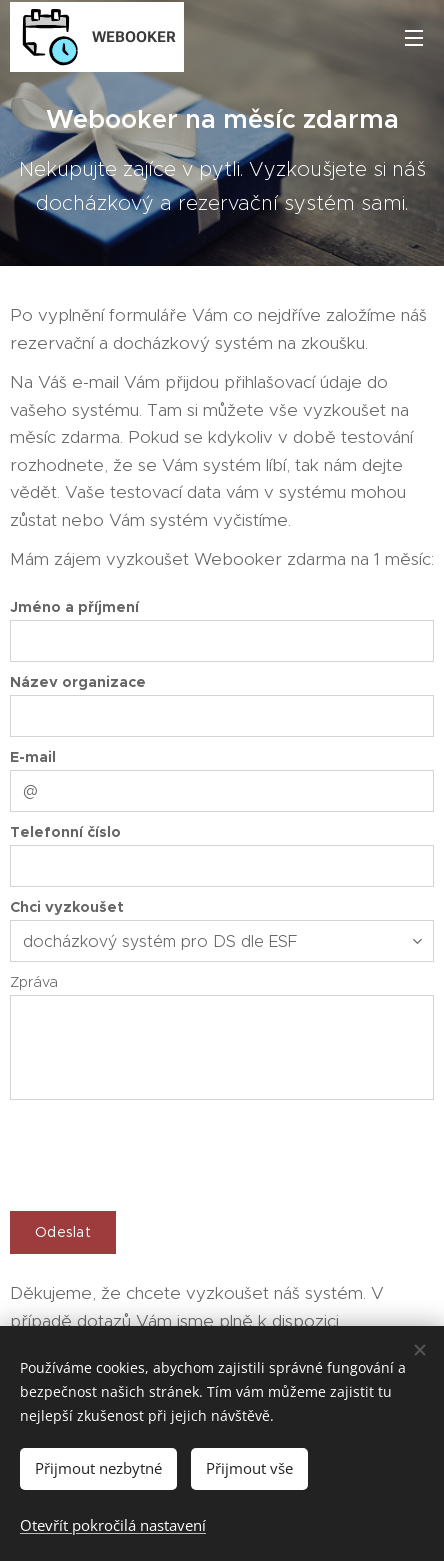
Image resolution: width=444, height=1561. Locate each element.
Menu (414, 38)
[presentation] (162, 1152)
